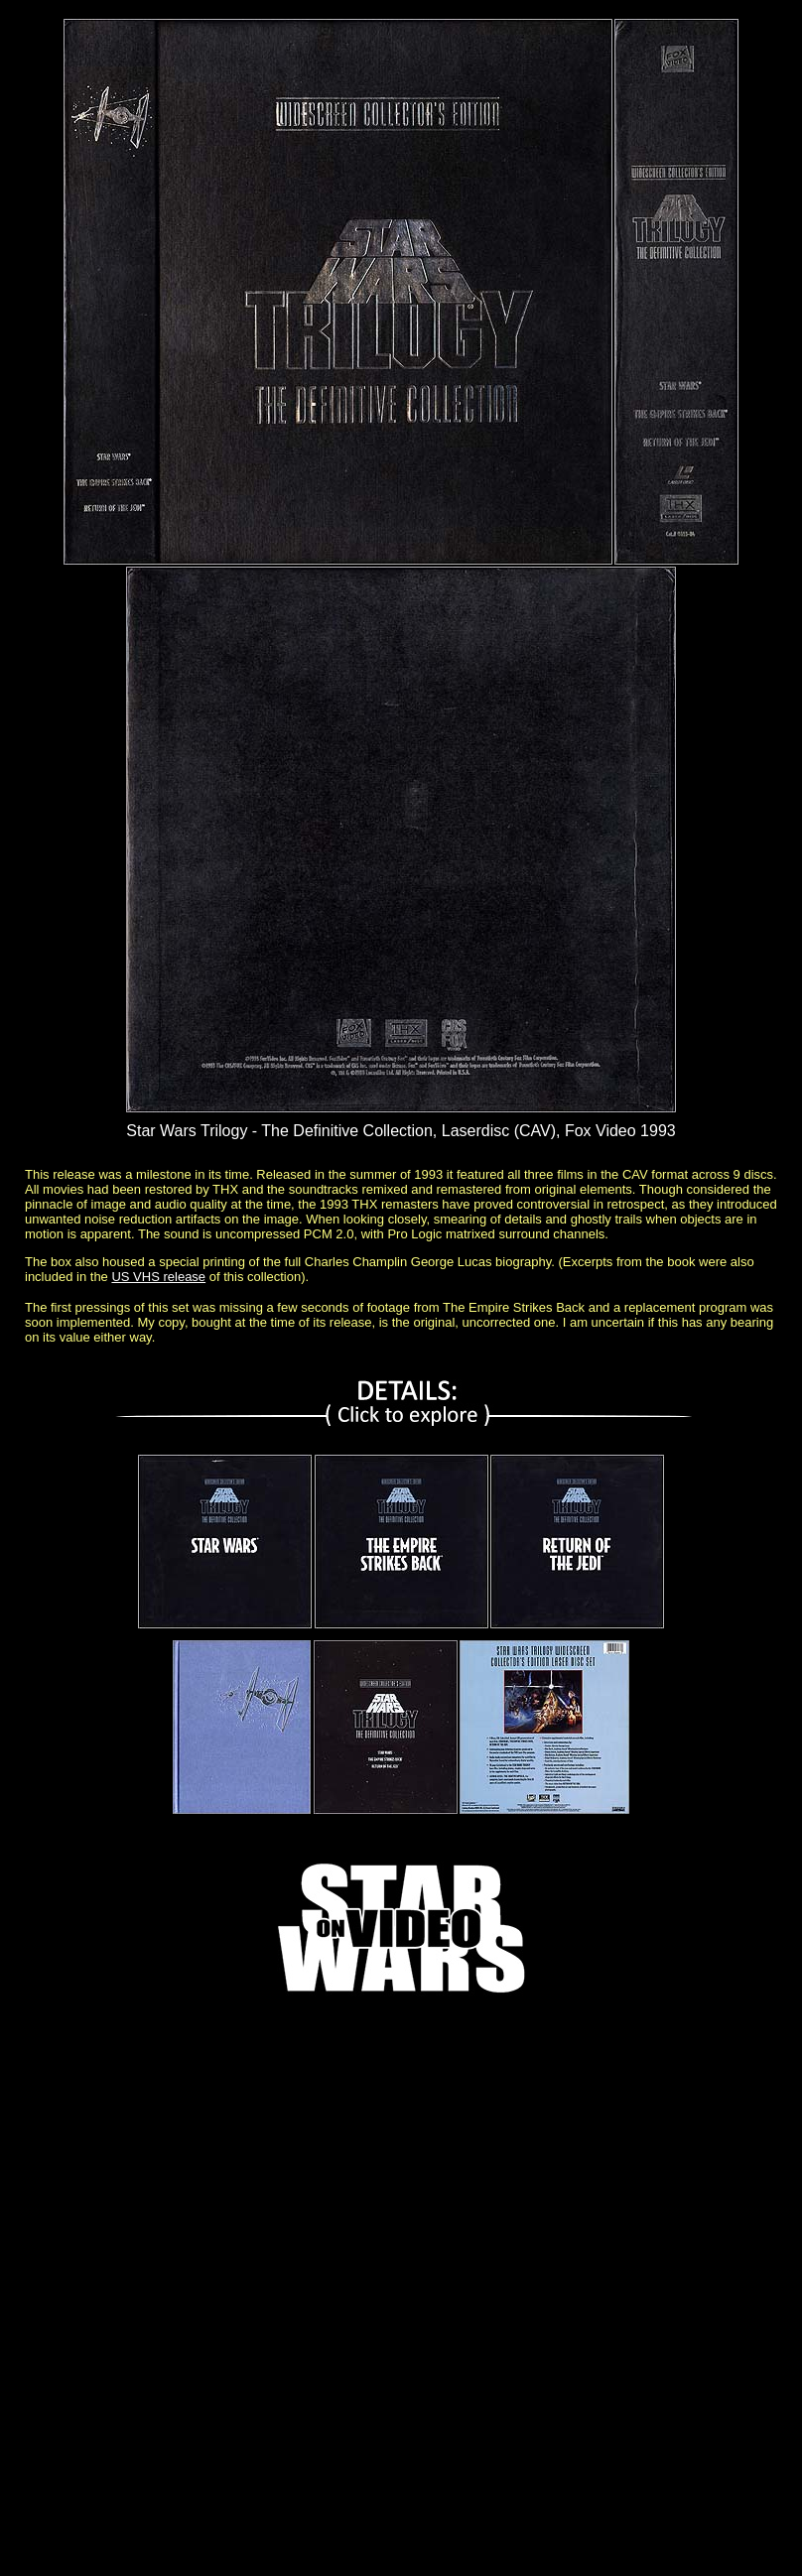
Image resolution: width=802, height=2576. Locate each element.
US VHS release (158, 1276)
